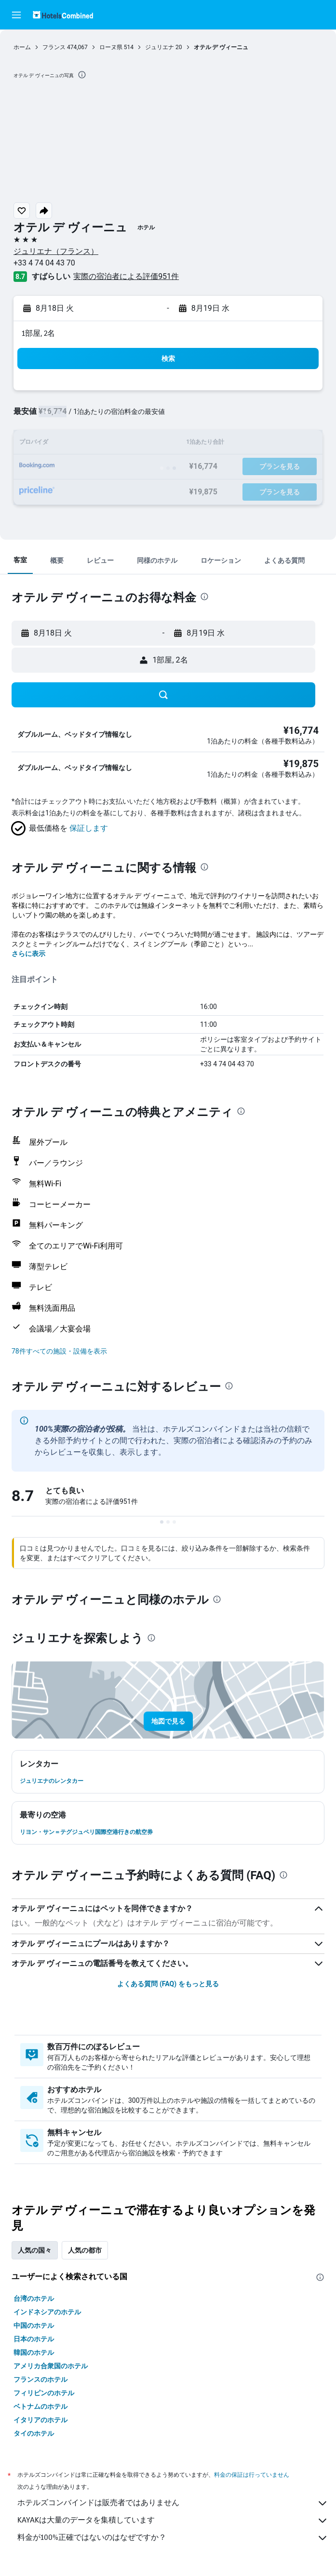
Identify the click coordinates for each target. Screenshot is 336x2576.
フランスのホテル (40, 2379)
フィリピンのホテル (43, 2393)
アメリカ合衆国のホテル (50, 2366)
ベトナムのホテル (40, 2406)
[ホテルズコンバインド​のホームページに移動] (63, 15)
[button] (16, 15)
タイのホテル (33, 2433)
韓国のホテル (33, 2352)
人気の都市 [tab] (85, 2250)
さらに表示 (28, 953)
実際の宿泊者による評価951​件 (126, 276)
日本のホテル (33, 2339)
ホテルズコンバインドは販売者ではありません (172, 2503)
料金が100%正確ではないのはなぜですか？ (172, 2538)
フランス (54, 47)
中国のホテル (33, 2325)
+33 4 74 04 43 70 (44, 262)
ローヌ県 (110, 47)
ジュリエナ (159, 47)
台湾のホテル (33, 2298)
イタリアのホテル (40, 2420)
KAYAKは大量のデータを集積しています (172, 2520)
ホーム (22, 47)
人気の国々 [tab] (35, 2250)
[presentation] (82, 74)
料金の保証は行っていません (251, 2474)
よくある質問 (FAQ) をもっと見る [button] (167, 1984)
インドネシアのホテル (47, 2312)
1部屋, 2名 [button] (38, 333)
